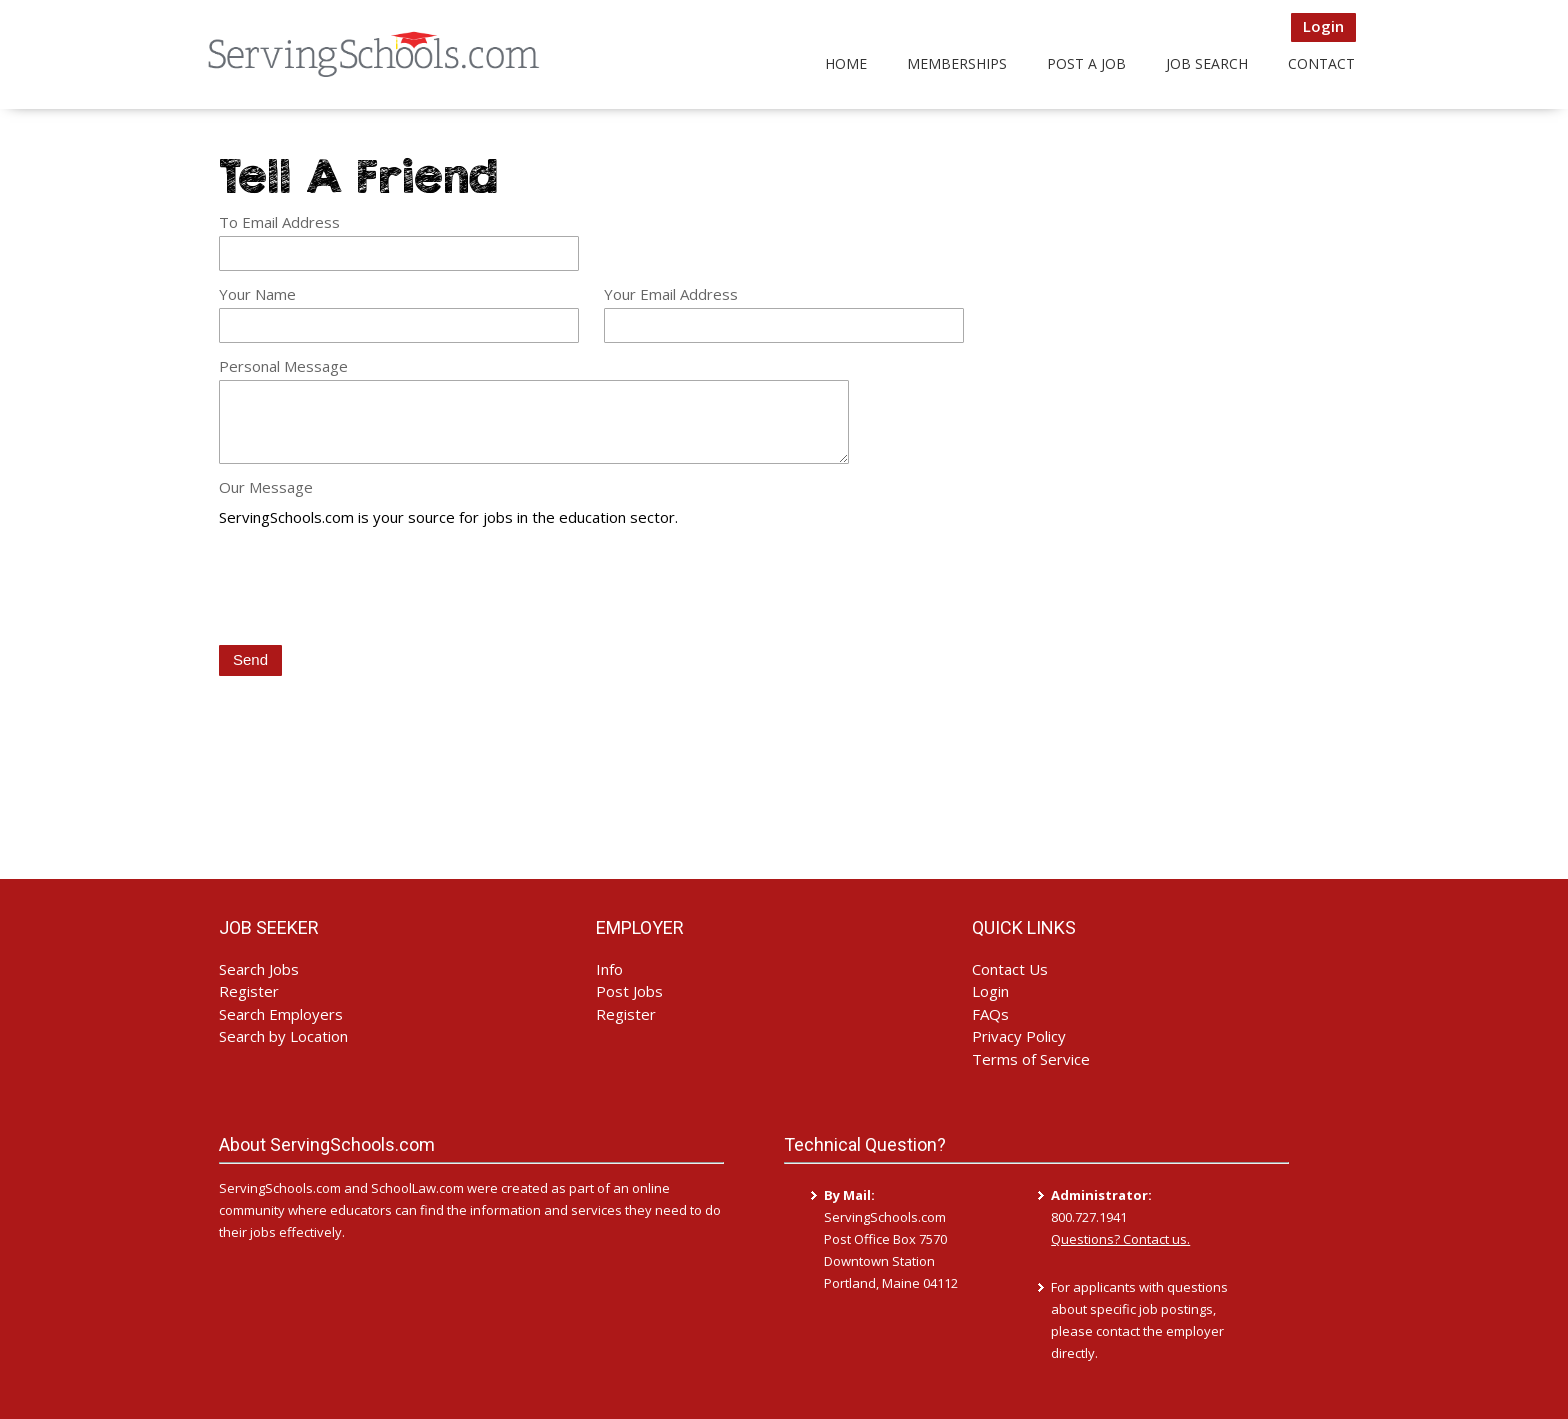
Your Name (257, 294)
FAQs (990, 1014)
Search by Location (283, 1036)
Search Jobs (259, 969)
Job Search (1207, 63)
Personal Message (283, 366)
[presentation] (371, 588)
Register (249, 991)
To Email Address (279, 222)
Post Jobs (629, 991)
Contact (1321, 63)
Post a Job (1086, 63)
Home (846, 63)
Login (1323, 26)
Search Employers (281, 1014)
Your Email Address (671, 294)
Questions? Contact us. (1120, 1239)
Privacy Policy (1019, 1036)
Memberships (957, 63)
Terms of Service (1031, 1059)
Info (609, 969)
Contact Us (1010, 969)
